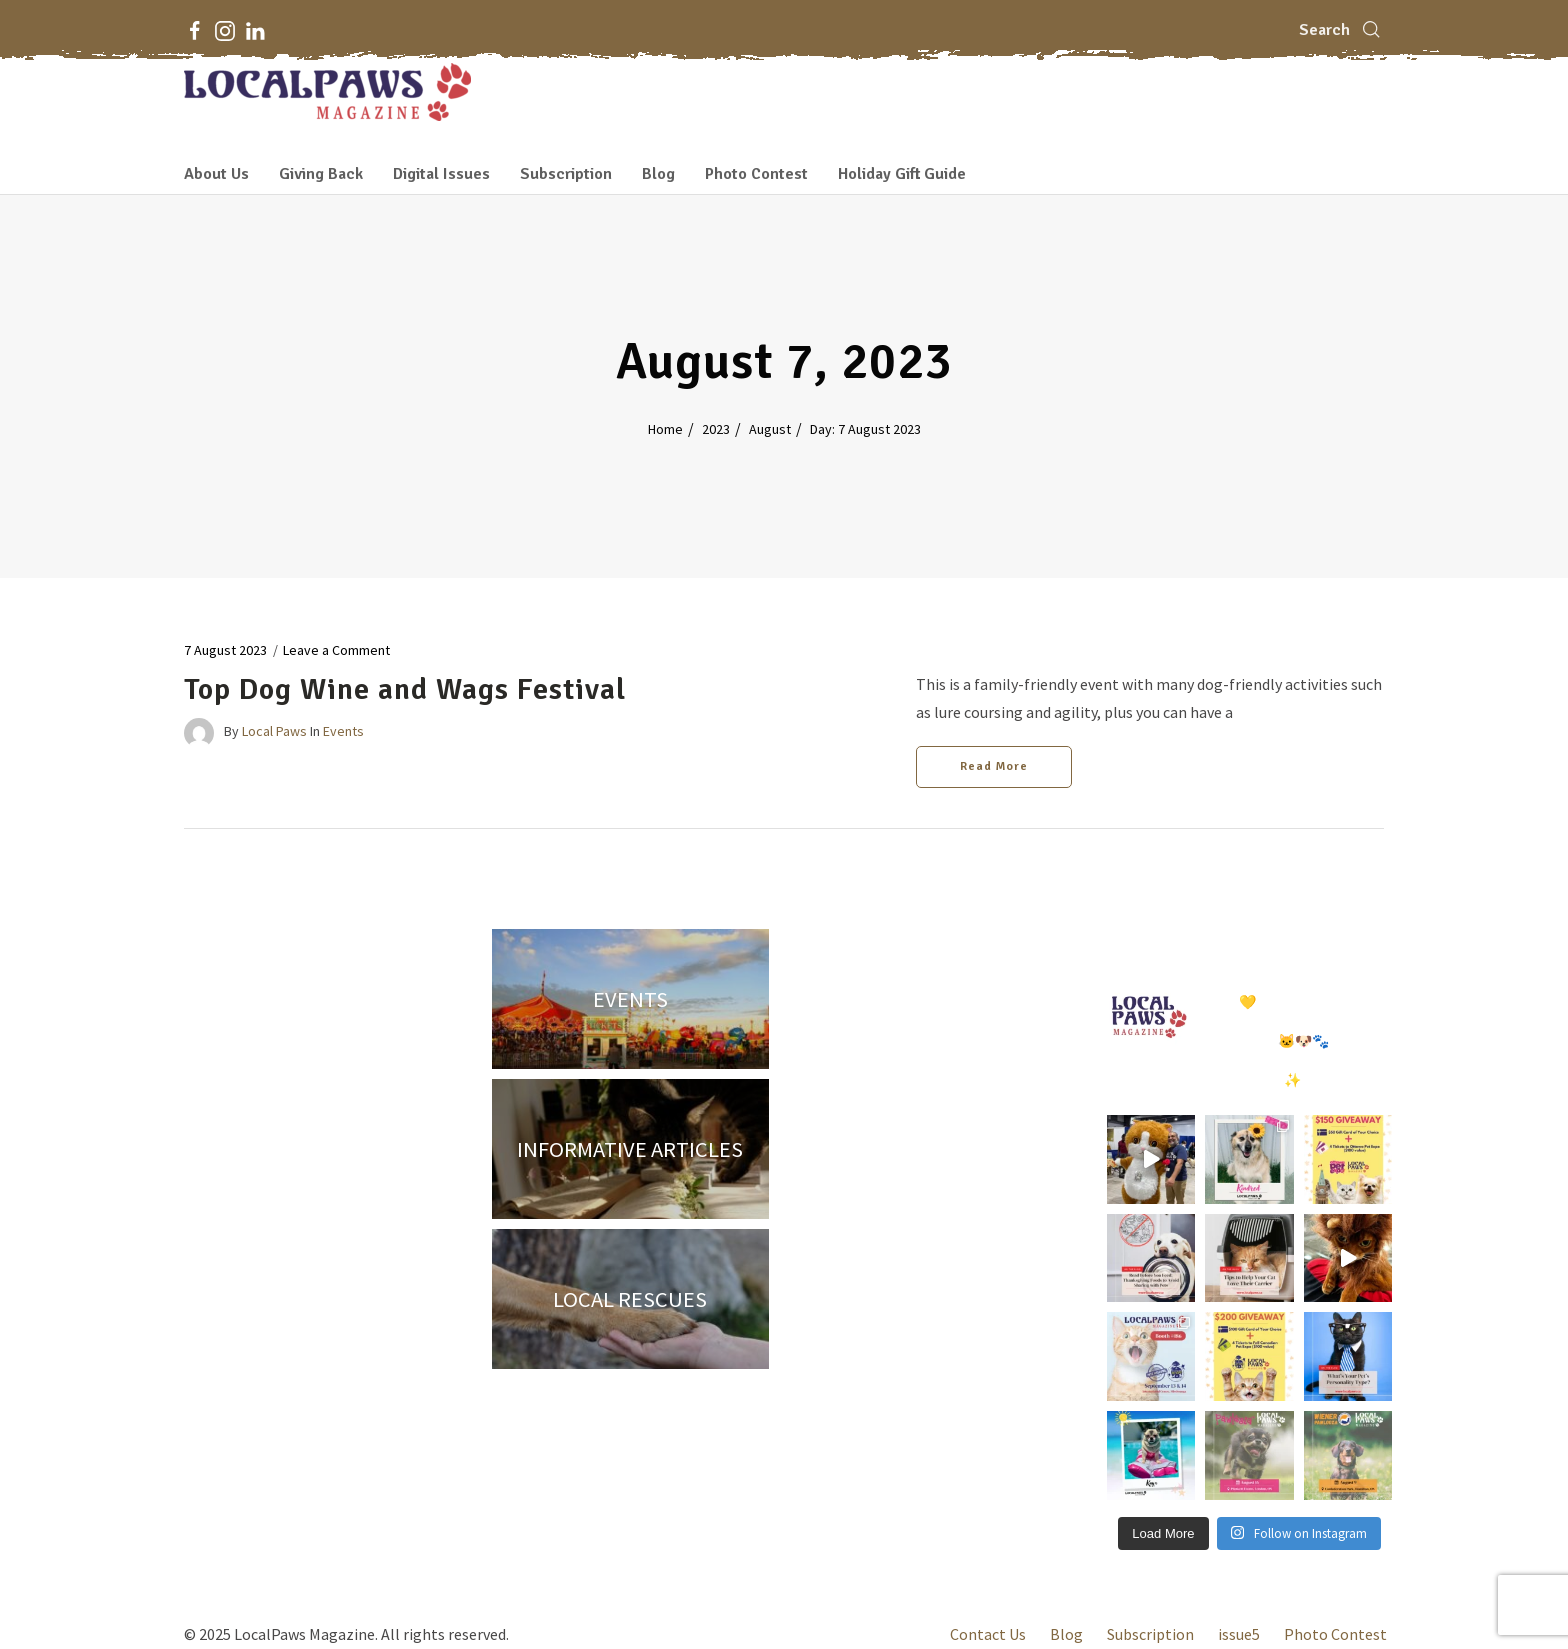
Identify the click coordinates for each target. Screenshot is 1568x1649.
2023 (716, 429)
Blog (658, 174)
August (770, 429)
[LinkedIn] (255, 30)
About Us (216, 174)
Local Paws (274, 732)
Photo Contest (756, 174)
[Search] (1341, 30)
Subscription (566, 174)
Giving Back (321, 174)
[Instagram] (225, 30)
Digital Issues (441, 174)
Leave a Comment (336, 650)
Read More (994, 766)
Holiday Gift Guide (902, 174)
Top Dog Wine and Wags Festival (405, 689)
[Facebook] (195, 30)
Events (343, 732)
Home (665, 429)
